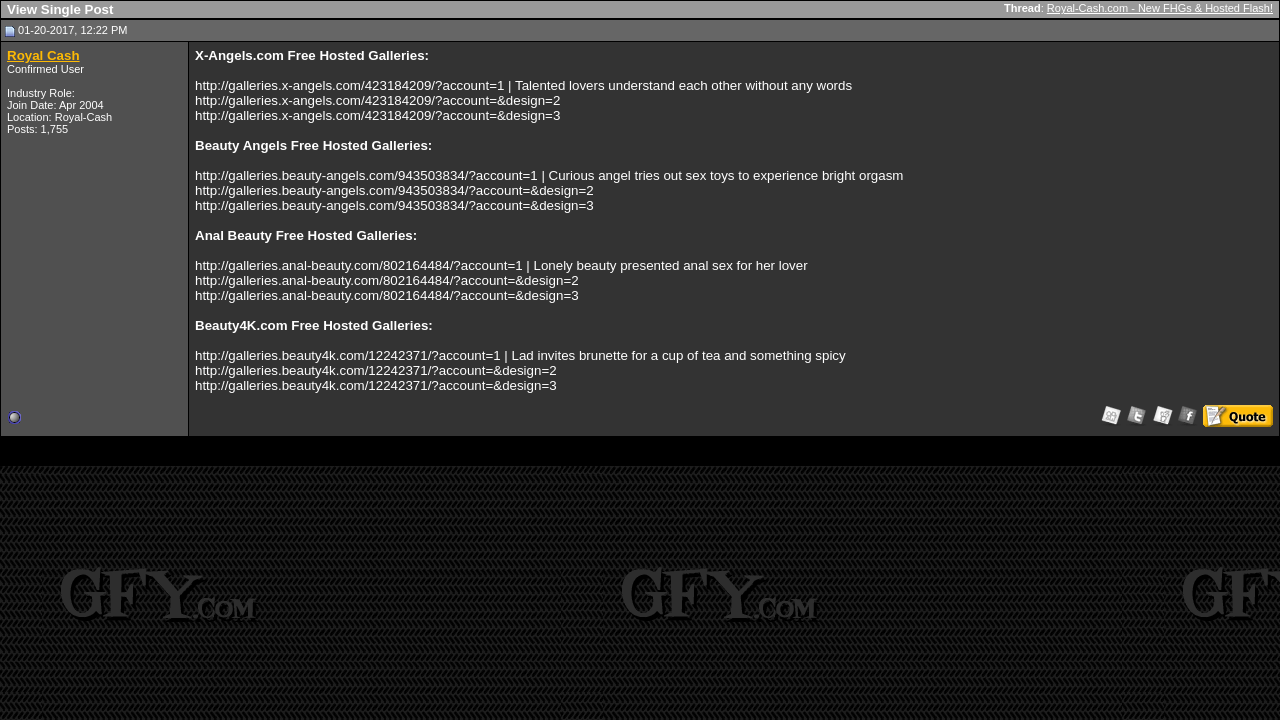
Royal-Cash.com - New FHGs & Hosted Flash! (1160, 8)
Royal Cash (43, 55)
